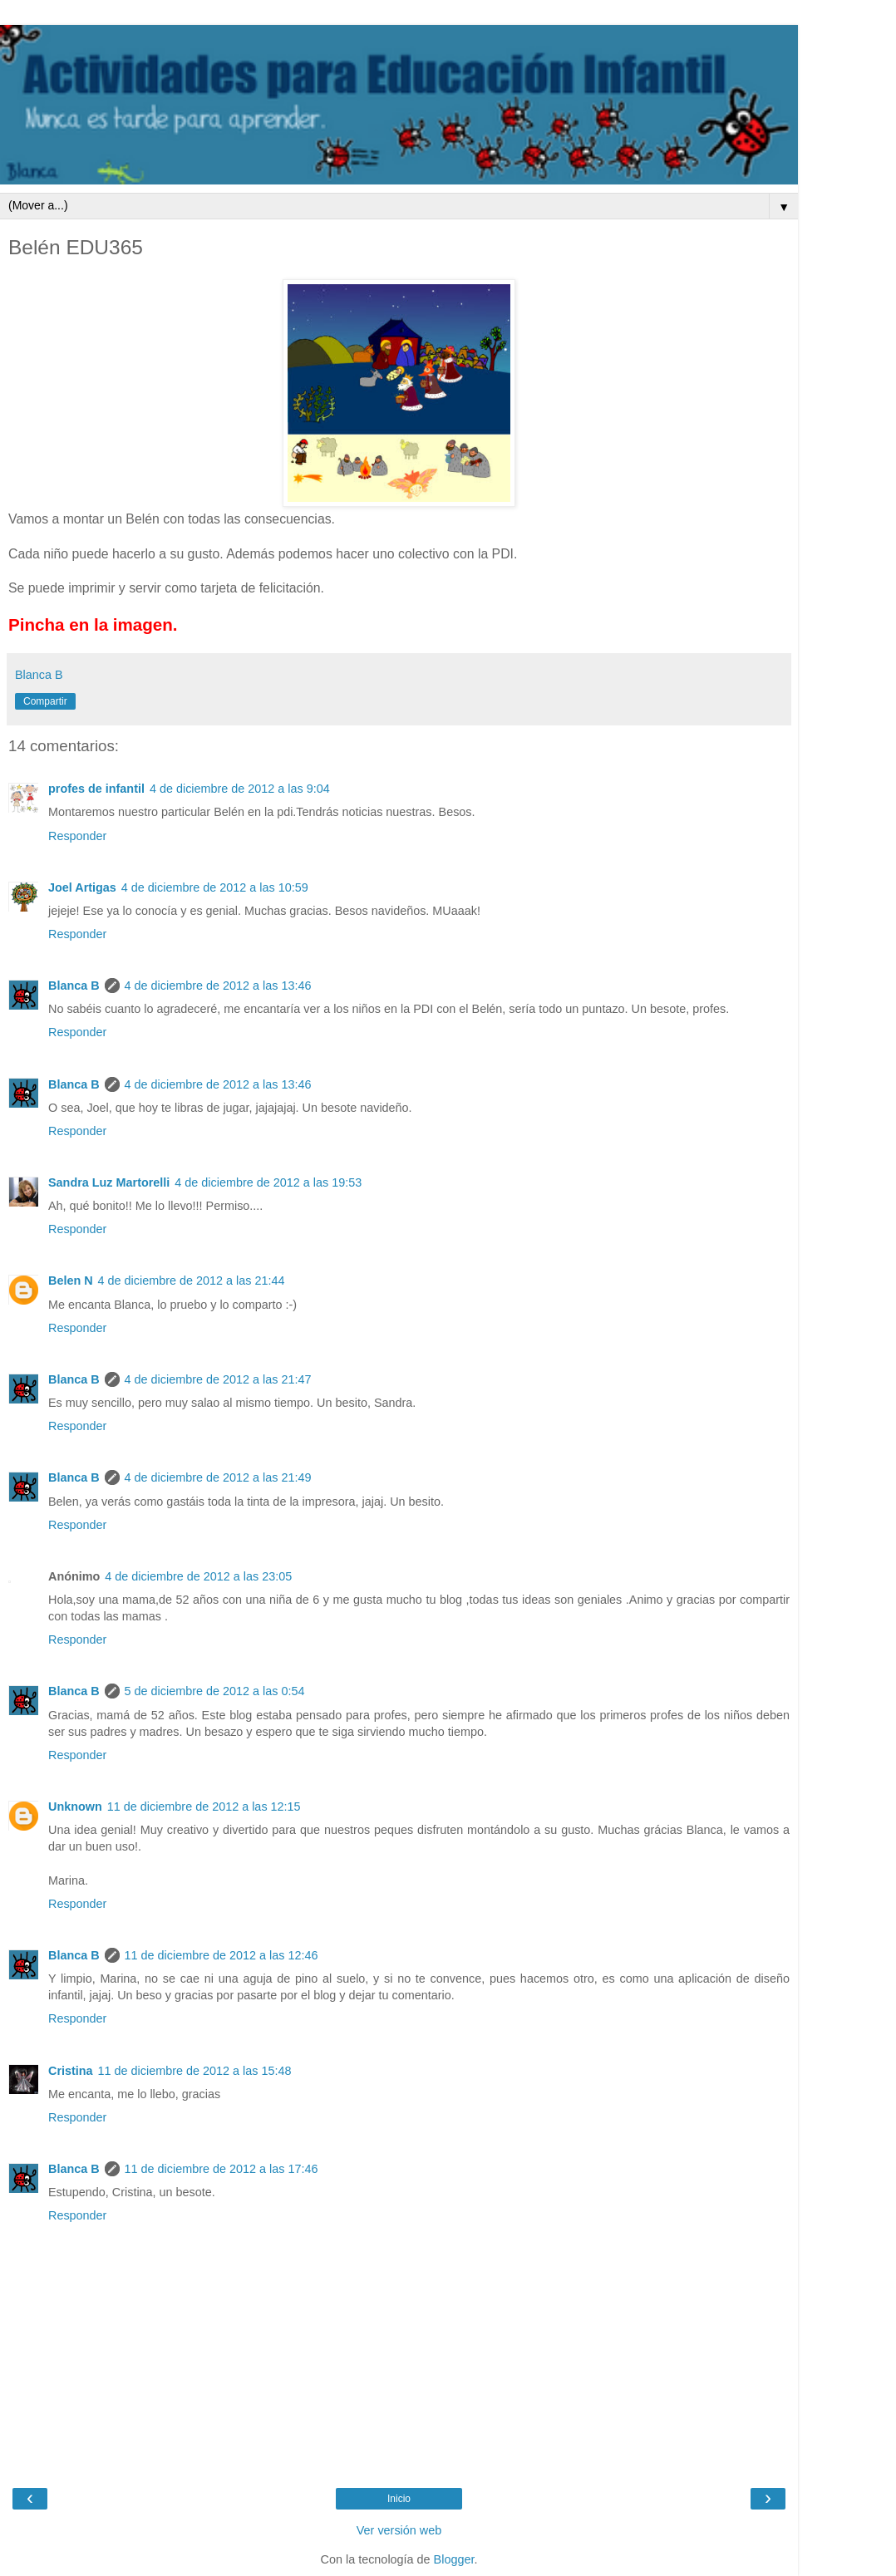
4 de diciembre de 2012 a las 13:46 (218, 985)
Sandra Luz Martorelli (109, 1182)
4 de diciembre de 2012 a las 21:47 (218, 1379)
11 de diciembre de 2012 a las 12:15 (204, 1806)
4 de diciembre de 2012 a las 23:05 (198, 1576)
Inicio (399, 2499)
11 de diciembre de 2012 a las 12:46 (221, 1955)
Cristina (70, 2070)
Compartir (45, 701)
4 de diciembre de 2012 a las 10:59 (214, 887)
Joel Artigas (82, 887)
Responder (77, 836)
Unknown (75, 1806)
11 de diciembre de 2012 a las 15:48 (195, 2070)
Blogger (454, 2559)
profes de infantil (96, 788)
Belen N (70, 1280)
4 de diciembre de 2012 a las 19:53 (268, 1182)
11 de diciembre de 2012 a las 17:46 (221, 2168)
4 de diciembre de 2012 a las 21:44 (191, 1280)
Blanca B (74, 985)
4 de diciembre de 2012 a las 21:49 (218, 1477)
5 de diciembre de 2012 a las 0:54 (215, 1691)
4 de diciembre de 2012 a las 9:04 (240, 788)
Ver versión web (399, 2530)
